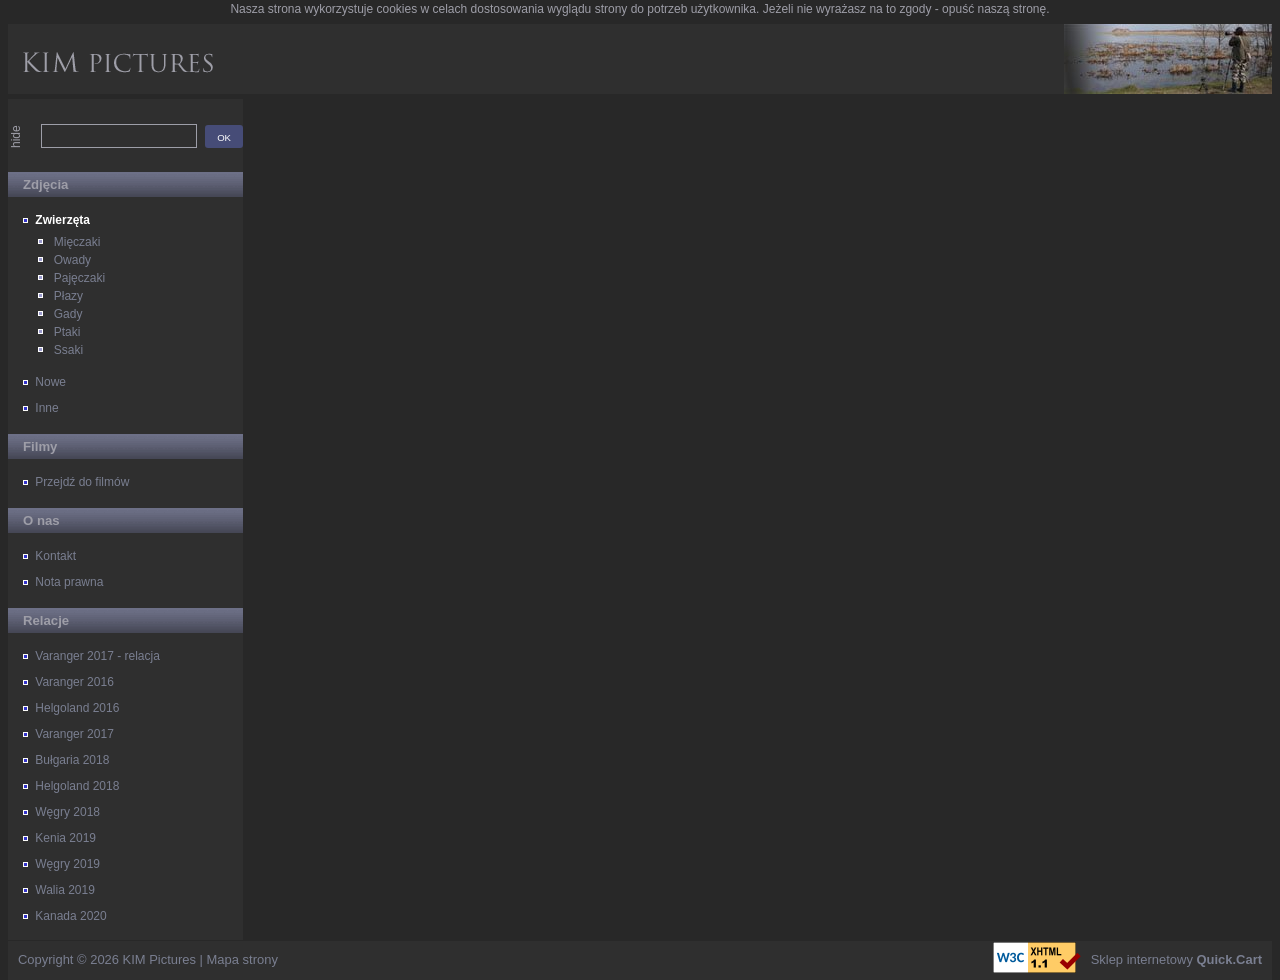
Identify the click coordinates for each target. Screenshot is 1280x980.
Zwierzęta (62, 220)
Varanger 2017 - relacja (97, 656)
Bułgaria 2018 (72, 760)
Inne (46, 408)
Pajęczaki (79, 278)
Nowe (50, 382)
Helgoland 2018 (77, 786)
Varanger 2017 (74, 734)
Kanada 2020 (70, 916)
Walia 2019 (65, 890)
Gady (68, 314)
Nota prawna (69, 582)
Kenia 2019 (65, 838)
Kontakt (55, 556)
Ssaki (68, 350)
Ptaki (67, 332)
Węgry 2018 (67, 812)
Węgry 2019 (67, 864)
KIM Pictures (159, 959)
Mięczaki (77, 242)
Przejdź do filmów (82, 482)
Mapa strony (242, 959)
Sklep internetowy (1176, 959)
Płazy (68, 296)
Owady (72, 260)
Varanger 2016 (74, 682)
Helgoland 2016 (77, 708)
